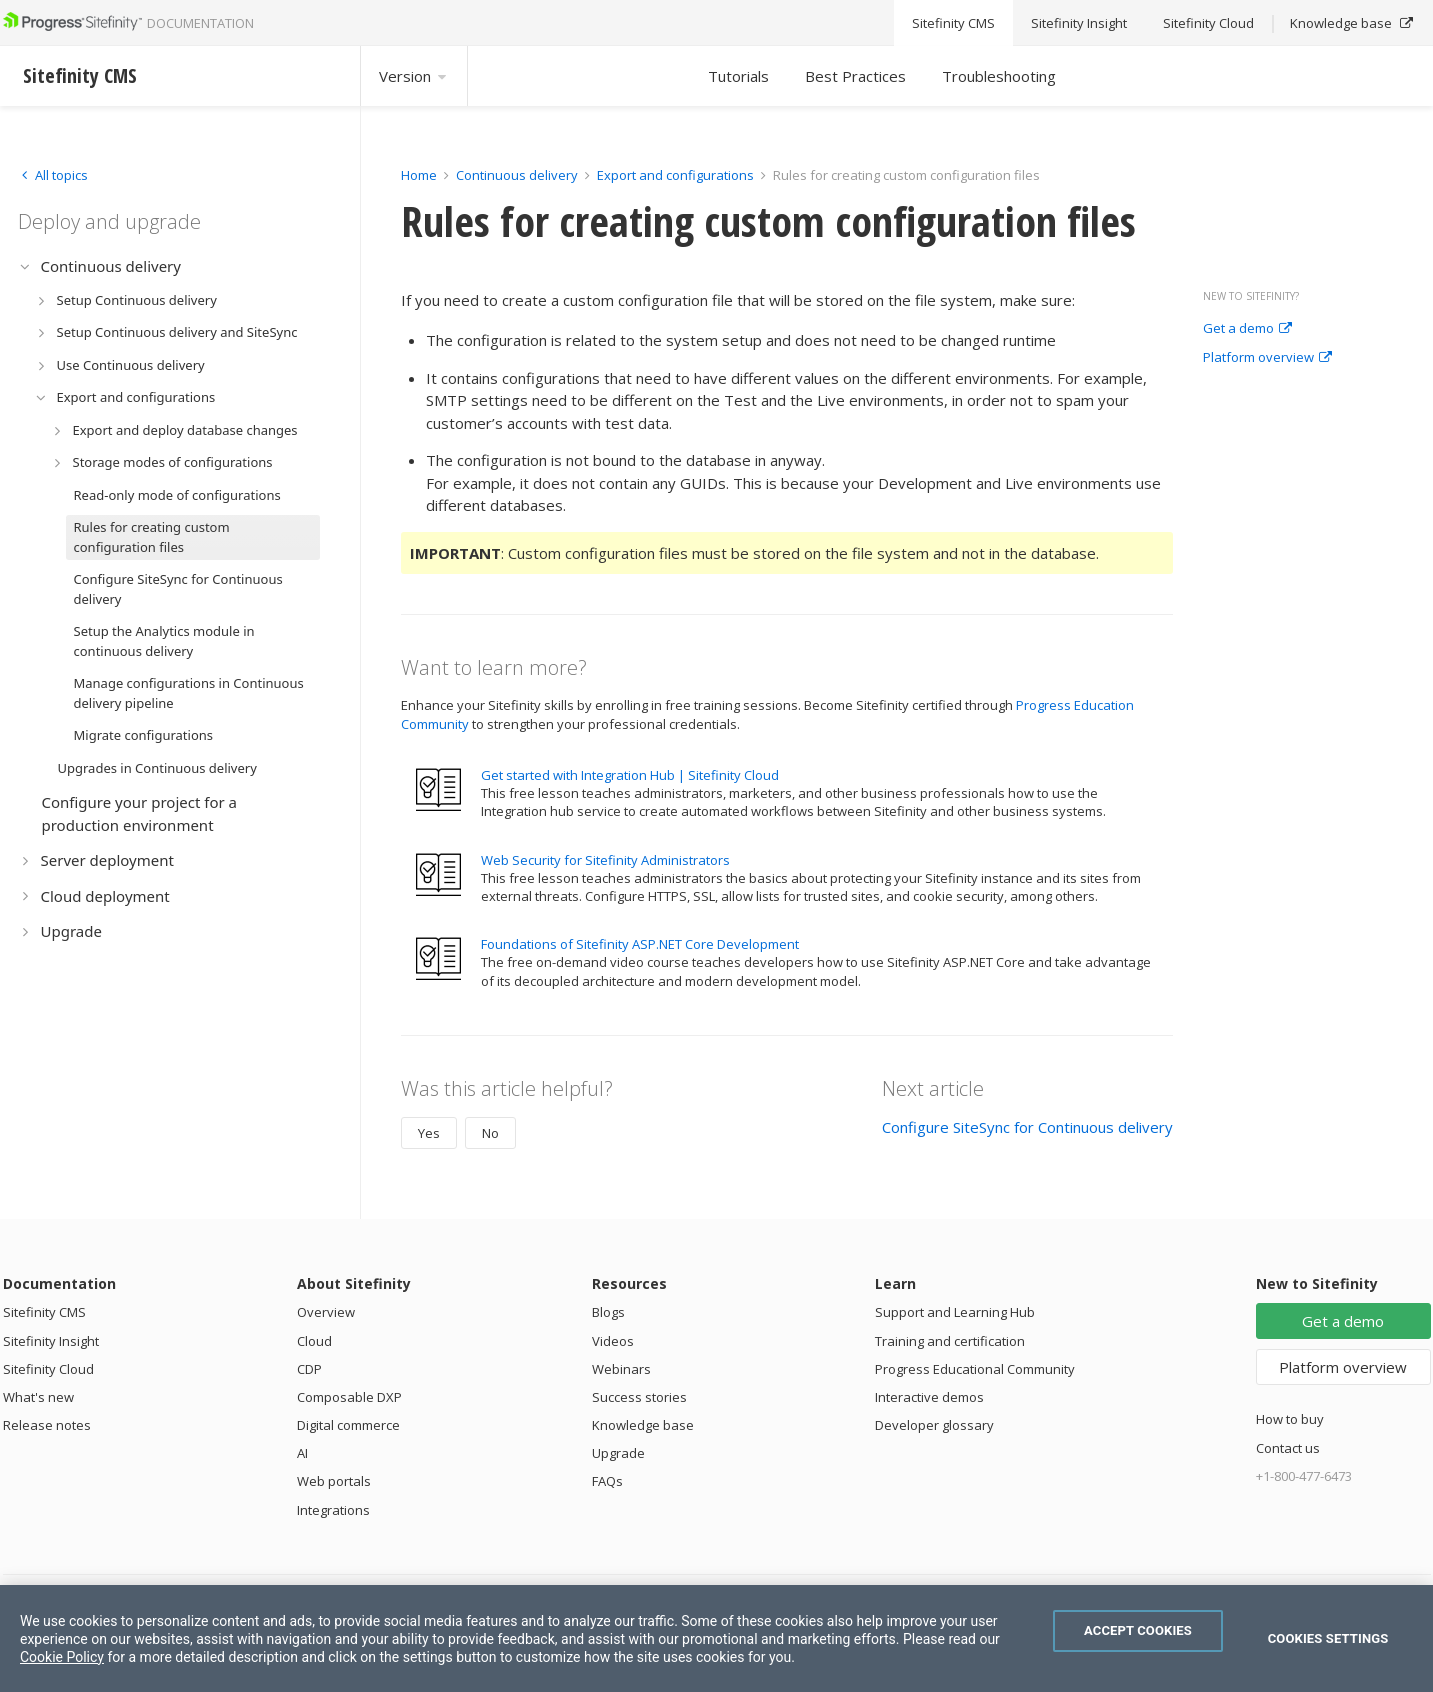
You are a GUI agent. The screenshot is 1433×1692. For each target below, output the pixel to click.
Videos (613, 1341)
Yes (429, 1133)
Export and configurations (675, 175)
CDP (309, 1369)
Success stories (639, 1397)
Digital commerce (348, 1425)
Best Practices (855, 76)
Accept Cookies (1138, 1630)
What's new (38, 1397)
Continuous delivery (517, 175)
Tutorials (738, 76)
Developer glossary (934, 1425)
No (490, 1133)
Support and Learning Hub (955, 1312)
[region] (716, 1638)
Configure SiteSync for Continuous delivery (1027, 1127)
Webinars (621, 1369)
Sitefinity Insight (51, 1341)
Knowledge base (643, 1425)
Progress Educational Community (975, 1369)
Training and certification (950, 1341)
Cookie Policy (62, 1657)
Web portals (334, 1481)
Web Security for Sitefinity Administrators (605, 860)
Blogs (608, 1312)
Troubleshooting (999, 76)
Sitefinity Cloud (48, 1369)
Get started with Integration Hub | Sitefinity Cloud (630, 775)
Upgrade (618, 1453)
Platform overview (1267, 358)
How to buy (1290, 1419)
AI (302, 1453)
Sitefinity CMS (44, 1312)
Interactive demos (929, 1397)
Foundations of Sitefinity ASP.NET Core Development (640, 944)
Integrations (333, 1510)
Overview (326, 1312)
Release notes (47, 1425)
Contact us (1288, 1448)
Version (414, 76)
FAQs (607, 1481)
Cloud (314, 1341)
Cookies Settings (1328, 1638)
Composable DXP (349, 1397)
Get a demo (1247, 329)
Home (419, 175)
